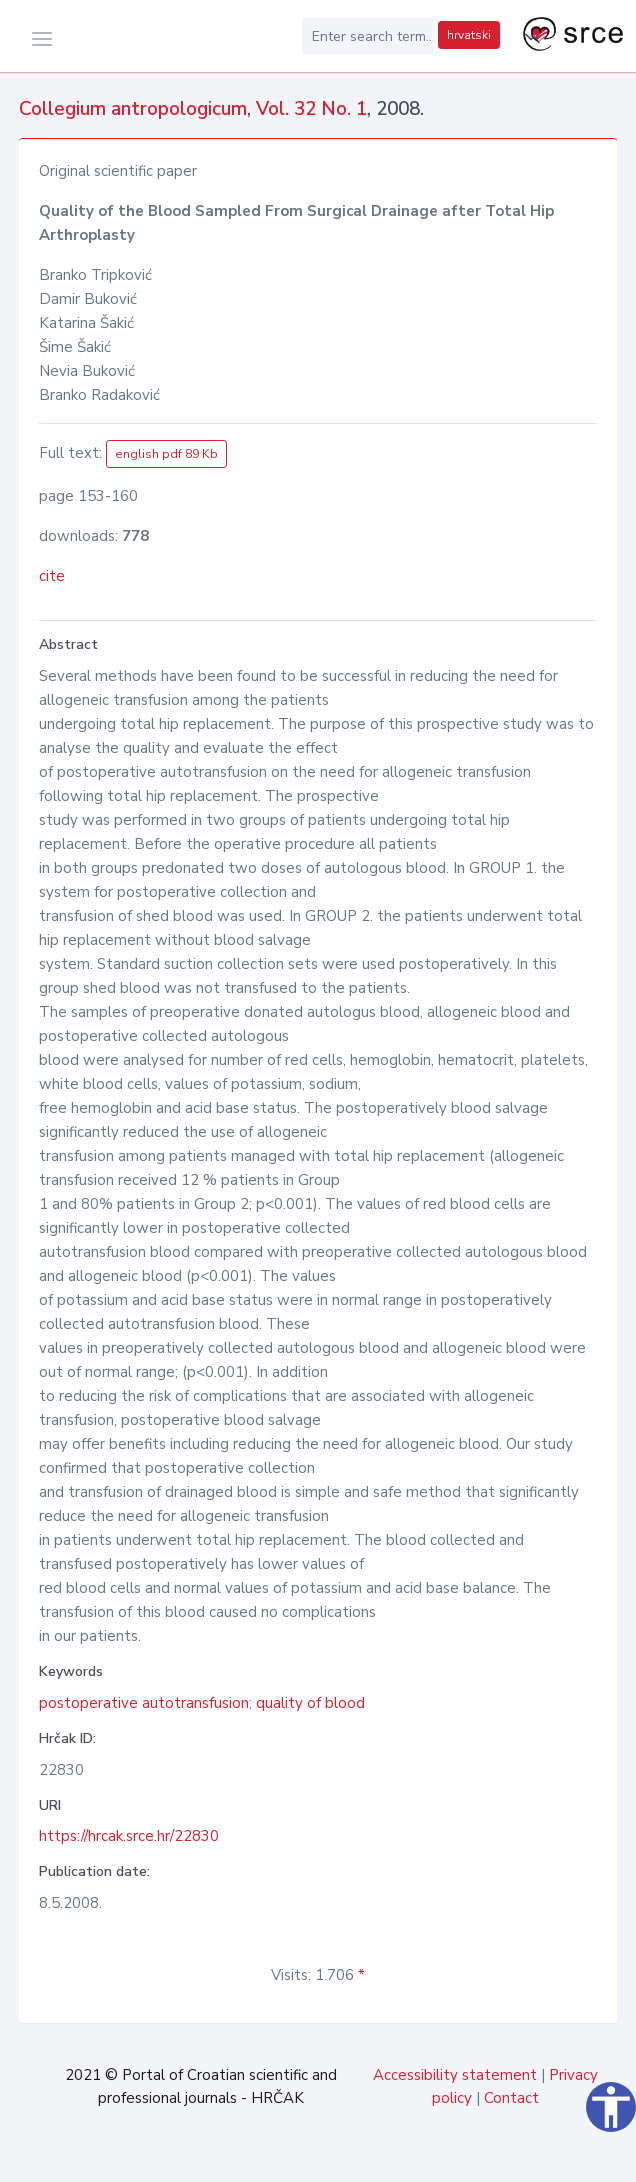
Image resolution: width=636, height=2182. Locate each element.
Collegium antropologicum (133, 109)
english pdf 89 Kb (166, 454)
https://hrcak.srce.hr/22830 (129, 1836)
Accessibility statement (455, 2075)
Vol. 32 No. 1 (311, 109)
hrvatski (469, 35)
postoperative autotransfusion (144, 1703)
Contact (511, 2098)
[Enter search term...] (368, 36)
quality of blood (310, 1703)
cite (52, 576)
